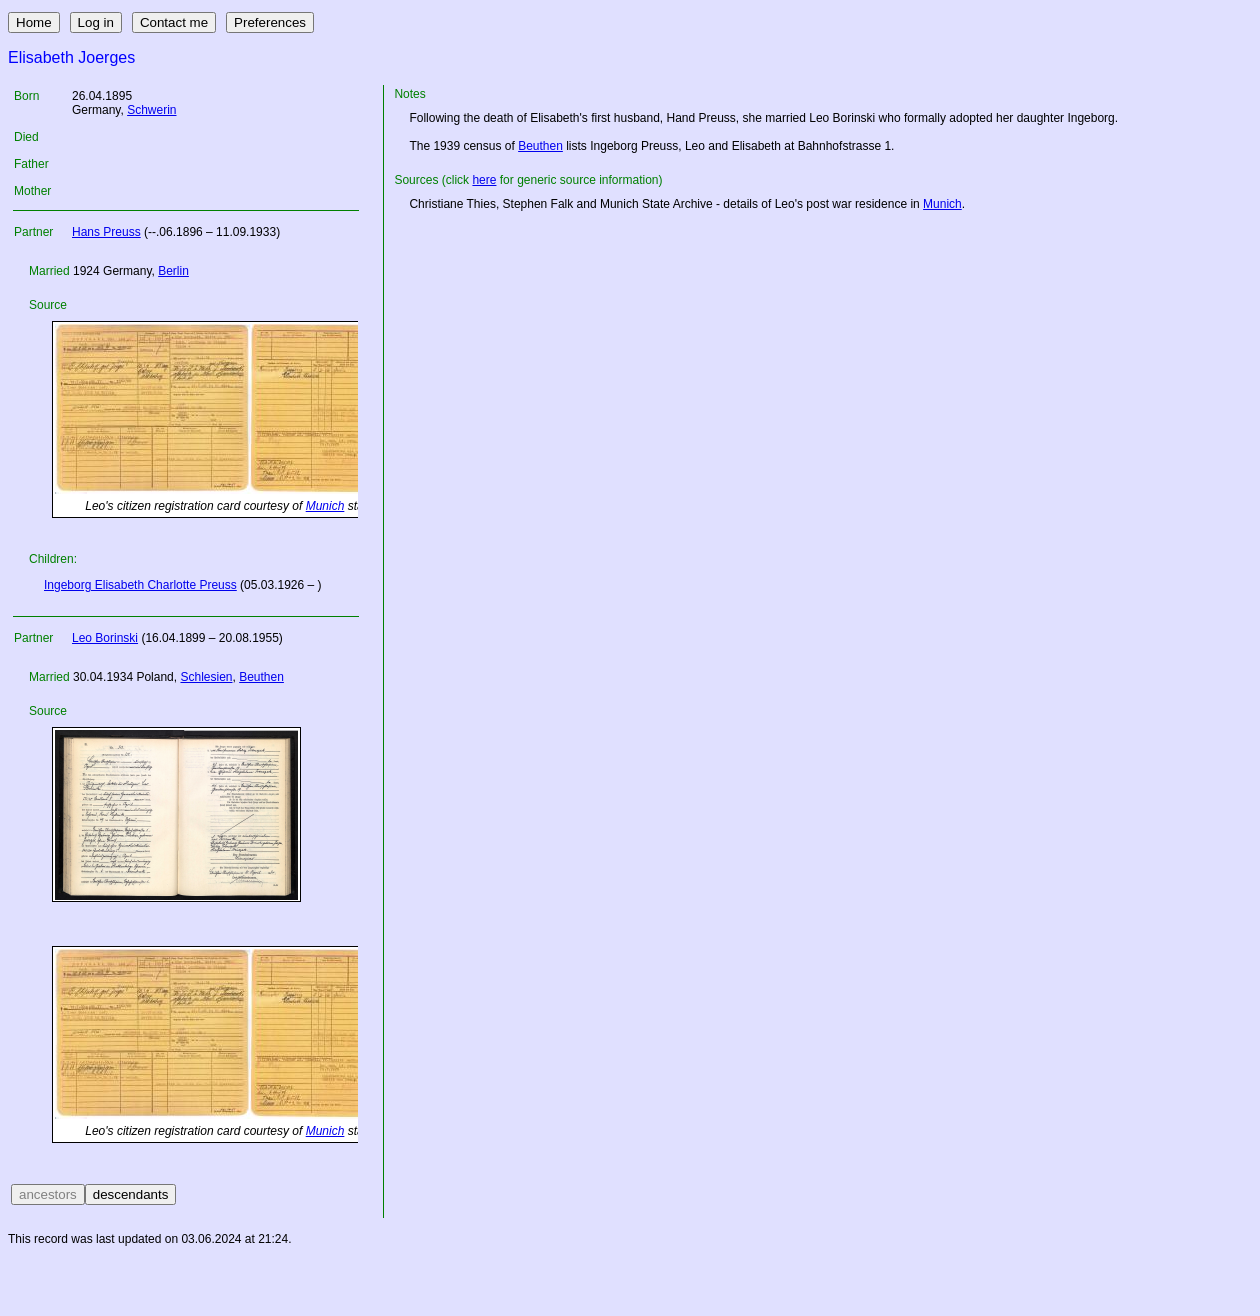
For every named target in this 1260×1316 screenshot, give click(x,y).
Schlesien (206, 677)
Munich (325, 506)
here (484, 180)
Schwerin (151, 110)
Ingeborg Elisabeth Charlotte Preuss (140, 585)
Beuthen (261, 677)
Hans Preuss (106, 232)
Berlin (173, 271)
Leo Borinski (105, 638)
